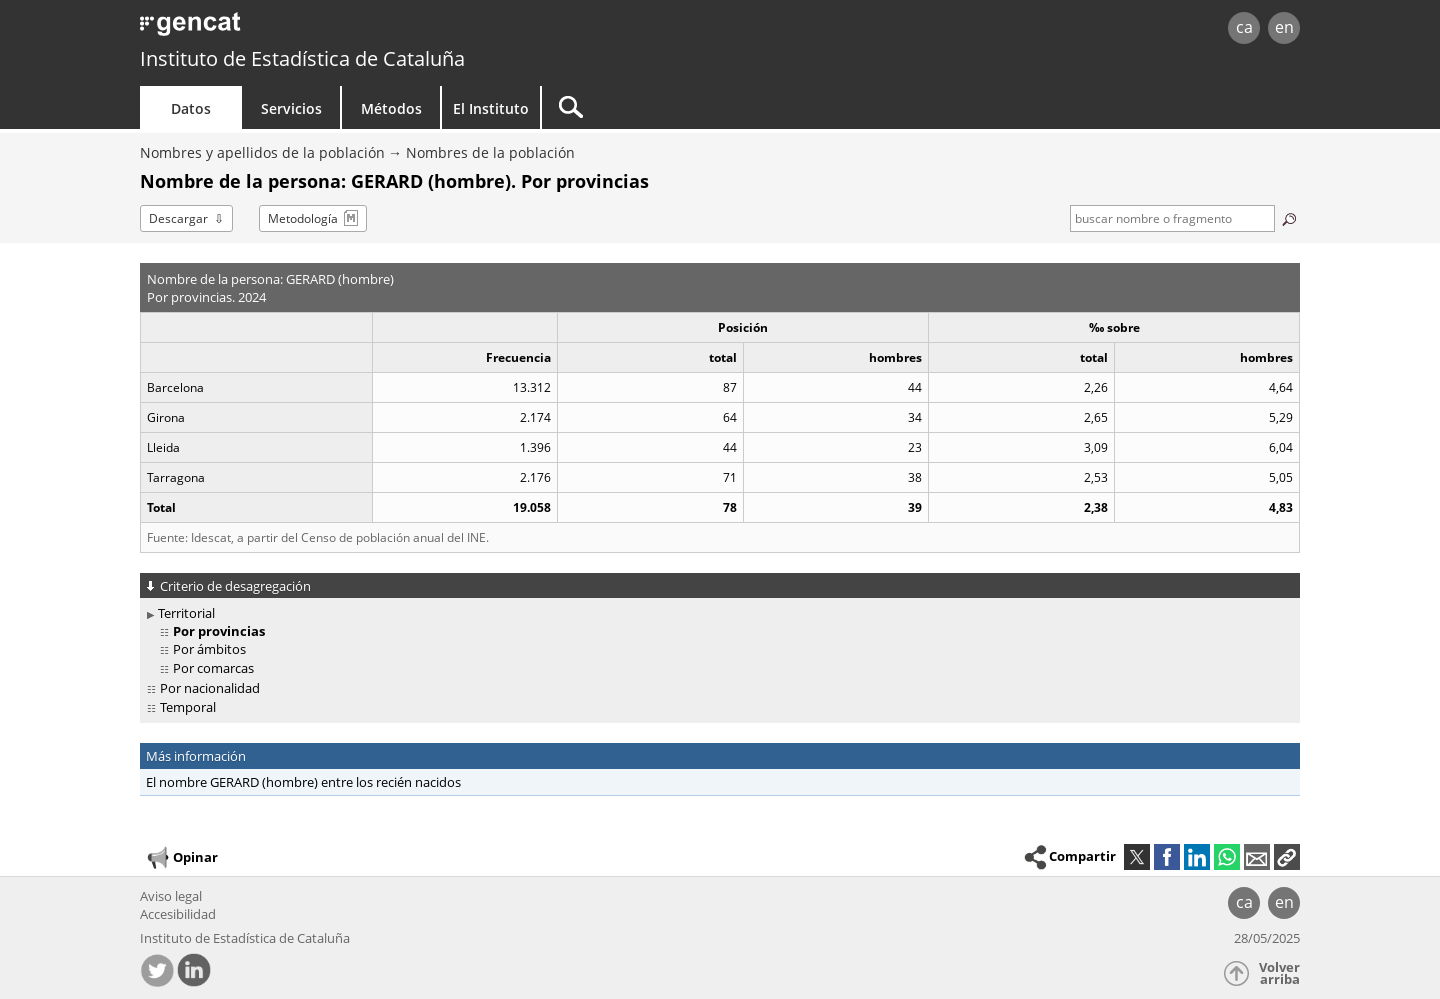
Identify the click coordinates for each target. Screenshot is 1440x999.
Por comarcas (213, 668)
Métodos (391, 108)
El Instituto (491, 108)
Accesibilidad (178, 914)
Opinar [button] (181, 858)
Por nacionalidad (210, 688)
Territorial (186, 613)
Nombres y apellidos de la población (262, 152)
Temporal (188, 707)
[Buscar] (712, 107)
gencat (372, 29)
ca (1244, 27)
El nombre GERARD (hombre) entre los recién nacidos (303, 782)
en (1284, 27)
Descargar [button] (178, 218)
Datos (191, 108)
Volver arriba (1279, 973)
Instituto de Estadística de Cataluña (302, 58)
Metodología (303, 218)
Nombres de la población (490, 152)
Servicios (291, 108)
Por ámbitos (209, 649)
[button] (1287, 857)
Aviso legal (171, 896)
